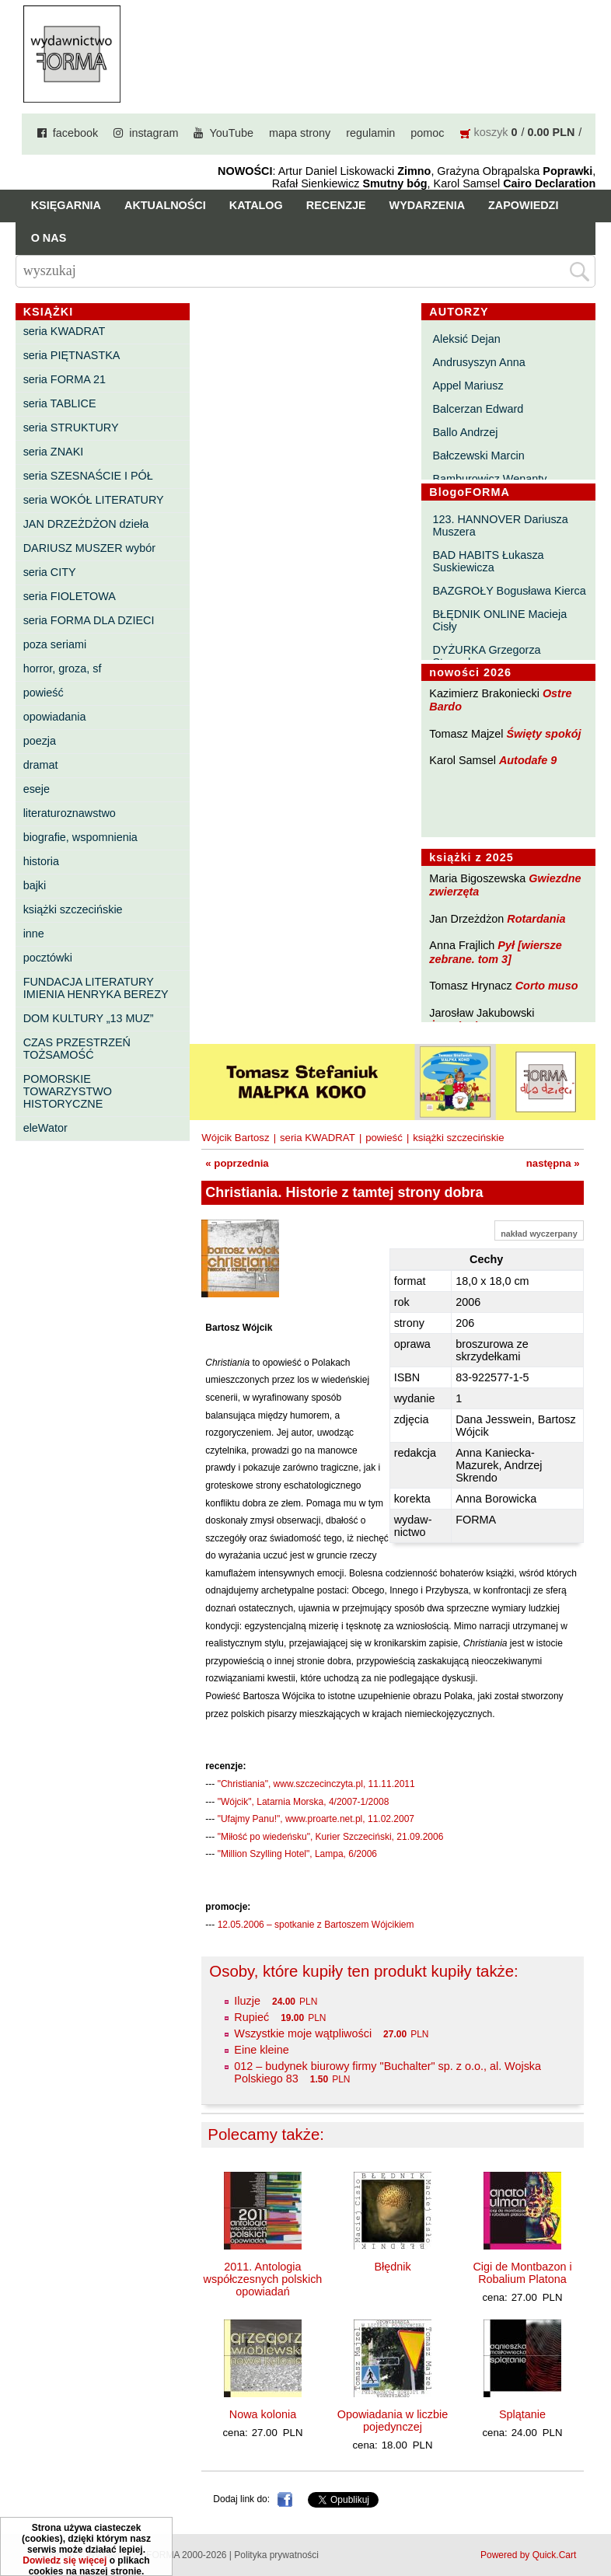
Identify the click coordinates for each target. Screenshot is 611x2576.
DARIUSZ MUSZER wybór (89, 548)
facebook (75, 133)
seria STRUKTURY (71, 427)
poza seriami (55, 644)
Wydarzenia (427, 205)
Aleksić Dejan (466, 339)
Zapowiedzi (523, 205)
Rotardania (536, 919)
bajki (35, 885)
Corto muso (546, 985)
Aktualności (165, 205)
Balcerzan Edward (477, 409)
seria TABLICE (59, 403)
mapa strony (299, 133)
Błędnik (392, 2266)
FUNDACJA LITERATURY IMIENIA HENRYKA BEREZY (96, 988)
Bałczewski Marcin (478, 455)
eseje (36, 789)
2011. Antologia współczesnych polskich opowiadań (263, 2279)
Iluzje (247, 2001)
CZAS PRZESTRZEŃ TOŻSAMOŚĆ (77, 1048)
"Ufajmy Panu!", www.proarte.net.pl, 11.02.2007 (316, 1818)
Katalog (256, 205)
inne (33, 933)
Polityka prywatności (276, 2555)
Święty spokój (544, 734)
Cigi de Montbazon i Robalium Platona (522, 2272)
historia (41, 861)
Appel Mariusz (467, 385)
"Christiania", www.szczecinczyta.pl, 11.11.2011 (316, 1783)
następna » (553, 1163)
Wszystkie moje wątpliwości (303, 2033)
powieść (43, 692)
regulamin (370, 133)
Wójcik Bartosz (235, 1137)
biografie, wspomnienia (80, 837)
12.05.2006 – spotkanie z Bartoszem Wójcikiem (316, 1924)
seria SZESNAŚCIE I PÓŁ (88, 475)
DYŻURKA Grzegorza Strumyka (486, 656)
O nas (49, 238)
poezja (39, 741)
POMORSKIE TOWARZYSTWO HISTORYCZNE (67, 1091)
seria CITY (49, 572)
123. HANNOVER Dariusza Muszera (499, 525)
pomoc (427, 133)
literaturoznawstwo (69, 813)
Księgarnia (66, 205)
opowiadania (54, 716)
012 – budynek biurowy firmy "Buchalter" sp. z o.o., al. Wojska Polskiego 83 (387, 2072)
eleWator (45, 1128)
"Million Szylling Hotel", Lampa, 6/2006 (297, 1853)
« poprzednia (236, 1163)
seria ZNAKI (53, 451)
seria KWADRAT (64, 331)
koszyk (491, 132)
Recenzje (336, 205)
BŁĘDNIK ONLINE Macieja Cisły (499, 620)
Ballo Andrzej (465, 432)
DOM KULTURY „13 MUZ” (88, 1018)
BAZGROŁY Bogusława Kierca (508, 591)
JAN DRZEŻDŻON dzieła (86, 524)
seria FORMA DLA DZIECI (89, 620)
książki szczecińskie (73, 909)
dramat (40, 765)
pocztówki (47, 957)
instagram (153, 133)
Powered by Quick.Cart (528, 2555)
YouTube (231, 133)
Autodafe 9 (528, 760)
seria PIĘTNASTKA (71, 355)
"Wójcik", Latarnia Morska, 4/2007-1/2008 (303, 1801)
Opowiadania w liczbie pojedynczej (392, 2420)
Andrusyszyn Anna (478, 362)
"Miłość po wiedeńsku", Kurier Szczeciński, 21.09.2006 (331, 1836)
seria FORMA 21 (64, 379)
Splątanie (522, 2414)
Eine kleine (261, 2050)
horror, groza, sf (62, 668)
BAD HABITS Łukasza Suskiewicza (487, 561)
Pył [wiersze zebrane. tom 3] (495, 952)
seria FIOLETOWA (69, 596)
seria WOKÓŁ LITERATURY (93, 500)
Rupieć (251, 2017)
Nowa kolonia (262, 2414)
